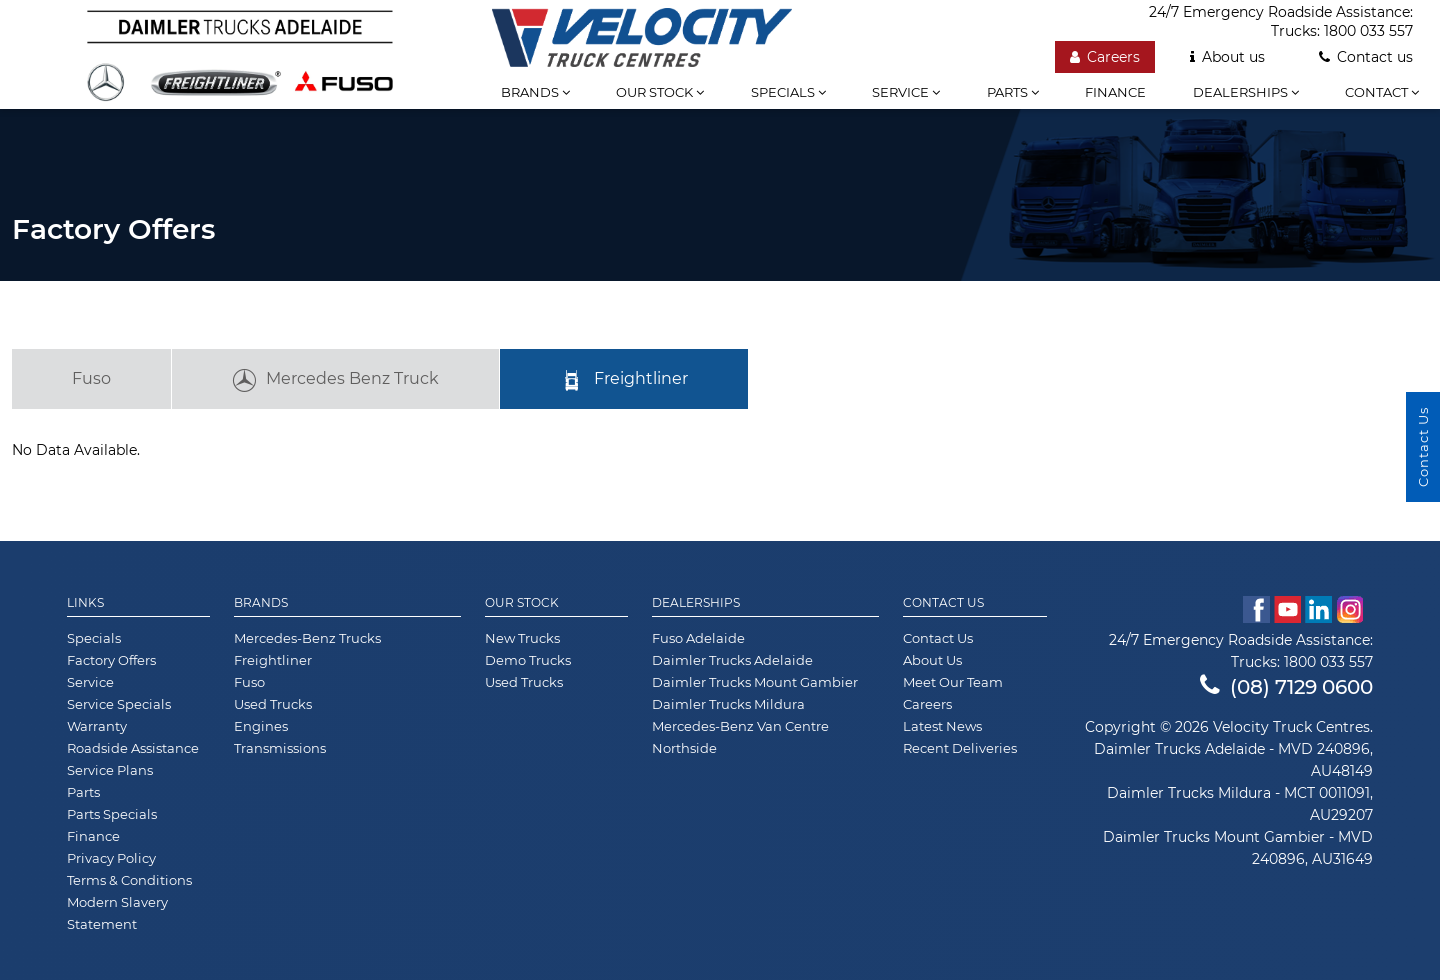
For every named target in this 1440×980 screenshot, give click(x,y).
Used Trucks (273, 704)
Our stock (660, 92)
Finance (1115, 92)
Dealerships (1246, 92)
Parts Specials (112, 814)
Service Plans (110, 770)
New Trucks (522, 638)
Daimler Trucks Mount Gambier (755, 682)
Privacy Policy (111, 858)
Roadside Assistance (133, 748)
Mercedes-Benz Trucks (307, 638)
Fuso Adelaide (698, 638)
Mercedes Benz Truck (335, 381)
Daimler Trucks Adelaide (732, 660)
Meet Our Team (953, 682)
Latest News (942, 726)
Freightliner (624, 381)
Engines (261, 726)
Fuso (91, 378)
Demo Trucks (528, 660)
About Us (932, 660)
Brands (535, 92)
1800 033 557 (1328, 662)
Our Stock (522, 603)
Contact (1382, 92)
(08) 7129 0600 (1286, 687)
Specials (788, 92)
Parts (1013, 92)
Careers (927, 704)
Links (85, 603)
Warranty (97, 726)
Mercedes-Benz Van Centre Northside (740, 737)
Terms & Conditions (129, 880)
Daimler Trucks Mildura (728, 704)
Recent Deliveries (960, 748)
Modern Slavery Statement (117, 913)
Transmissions (280, 748)
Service (906, 92)
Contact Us (943, 603)
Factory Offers (111, 660)
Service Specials (119, 704)
